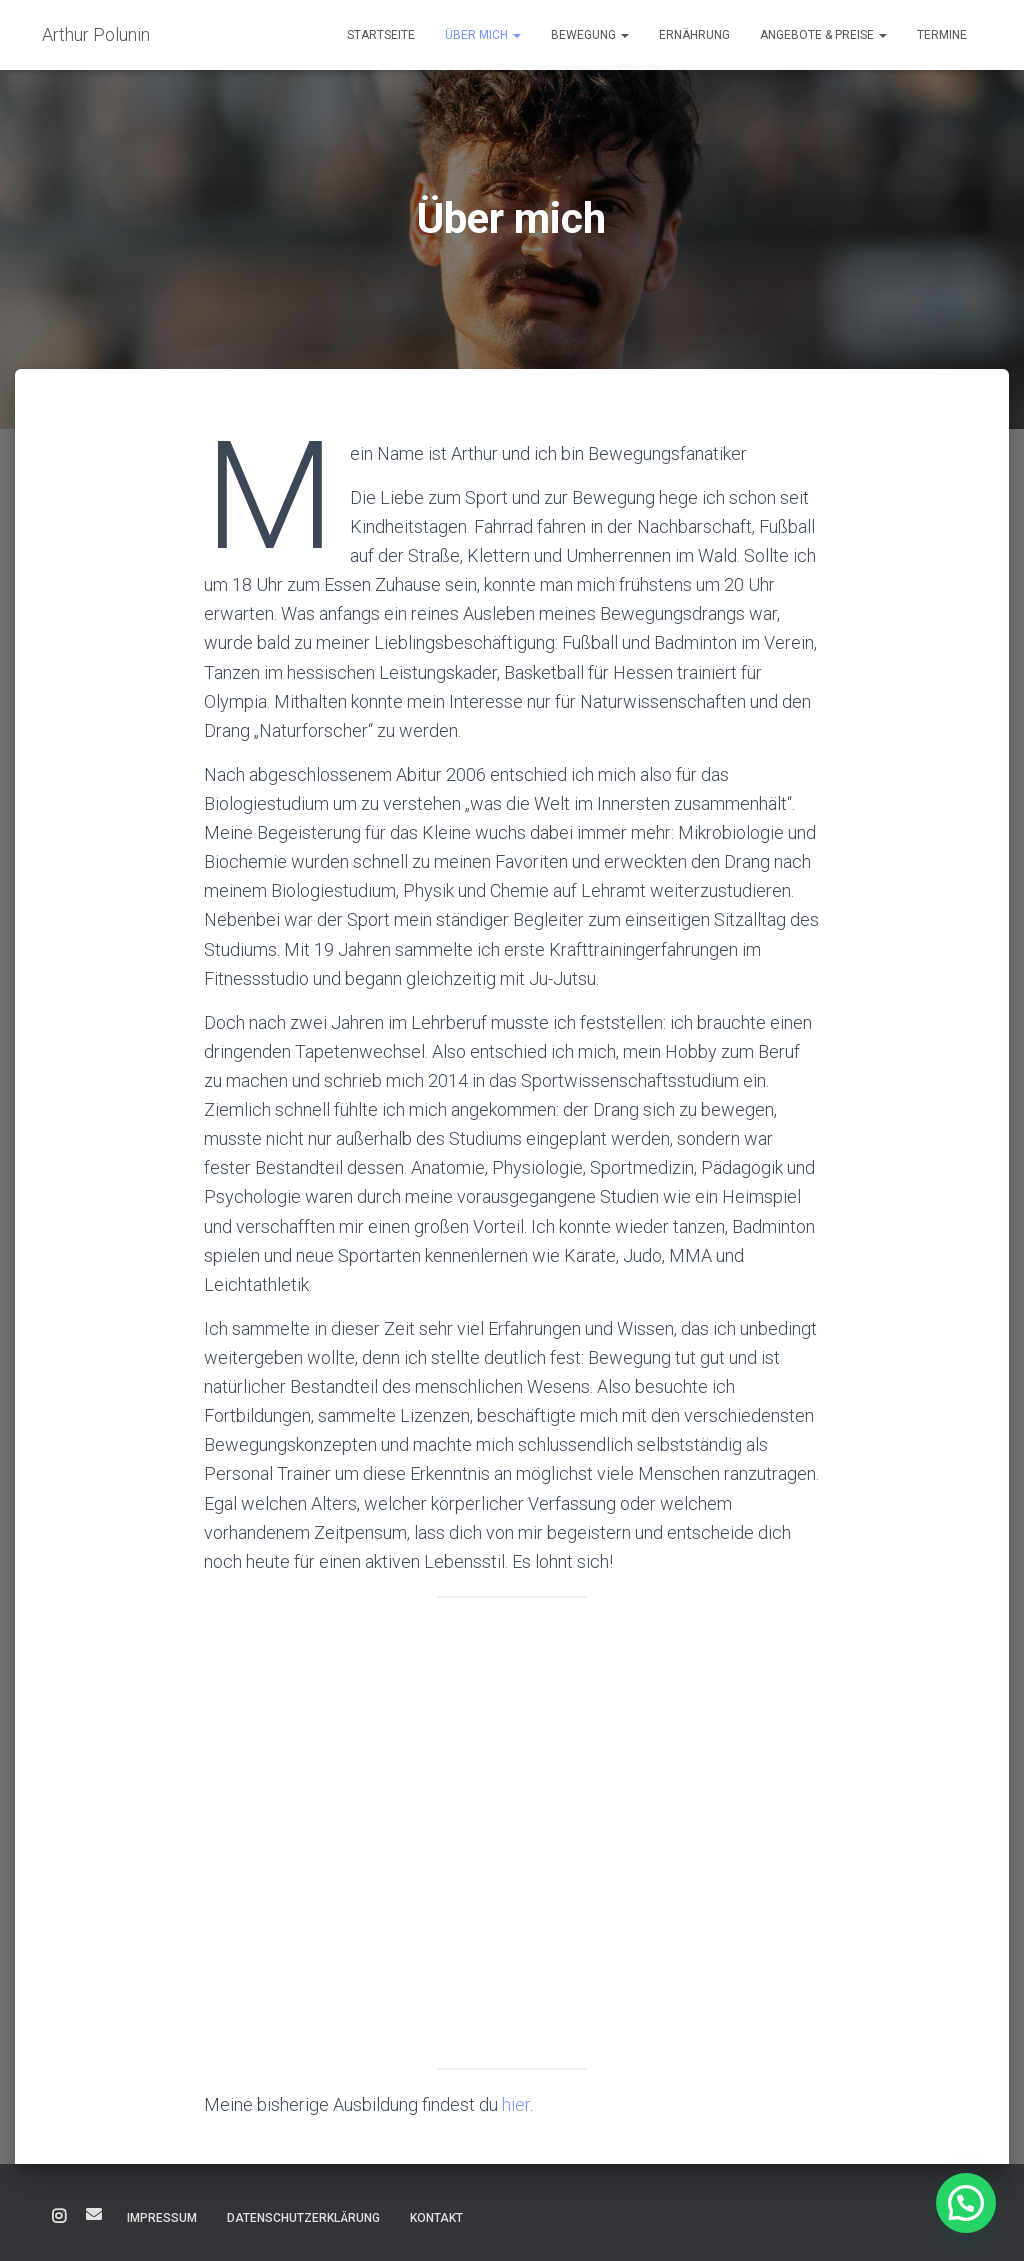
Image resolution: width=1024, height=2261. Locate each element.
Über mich (483, 35)
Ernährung (694, 35)
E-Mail (94, 2214)
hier (516, 2104)
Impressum (162, 2218)
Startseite (381, 35)
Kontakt (436, 2218)
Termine (942, 35)
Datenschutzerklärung (303, 2218)
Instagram (59, 2217)
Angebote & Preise (823, 35)
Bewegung (590, 35)
